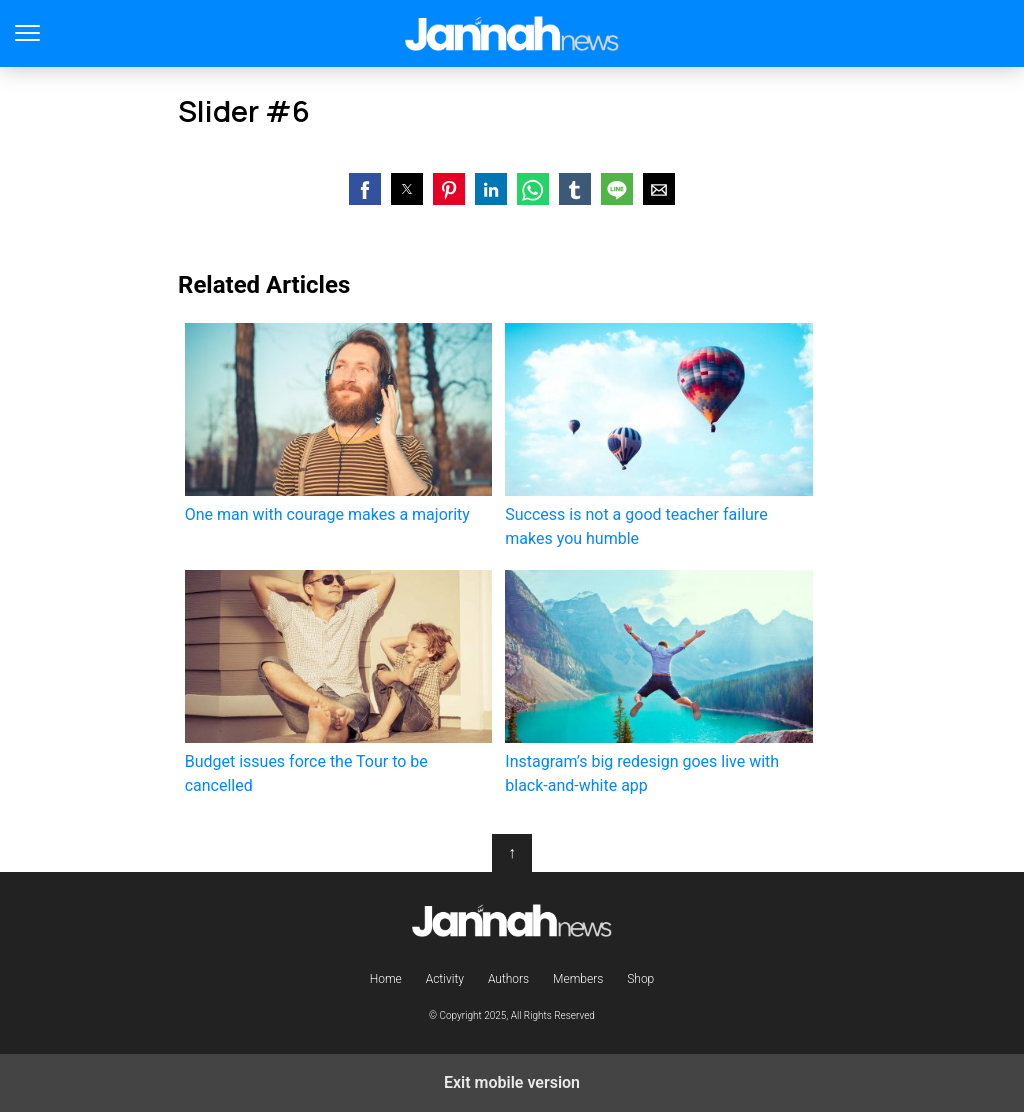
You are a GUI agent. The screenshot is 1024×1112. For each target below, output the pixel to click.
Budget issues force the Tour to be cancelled (338, 682)
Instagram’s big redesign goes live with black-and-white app (658, 682)
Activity (445, 979)
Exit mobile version (512, 1082)
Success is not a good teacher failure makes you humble (658, 435)
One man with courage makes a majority (338, 423)
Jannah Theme (512, 33)
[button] (365, 189)
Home (386, 979)
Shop (640, 979)
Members (578, 979)
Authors (508, 979)
